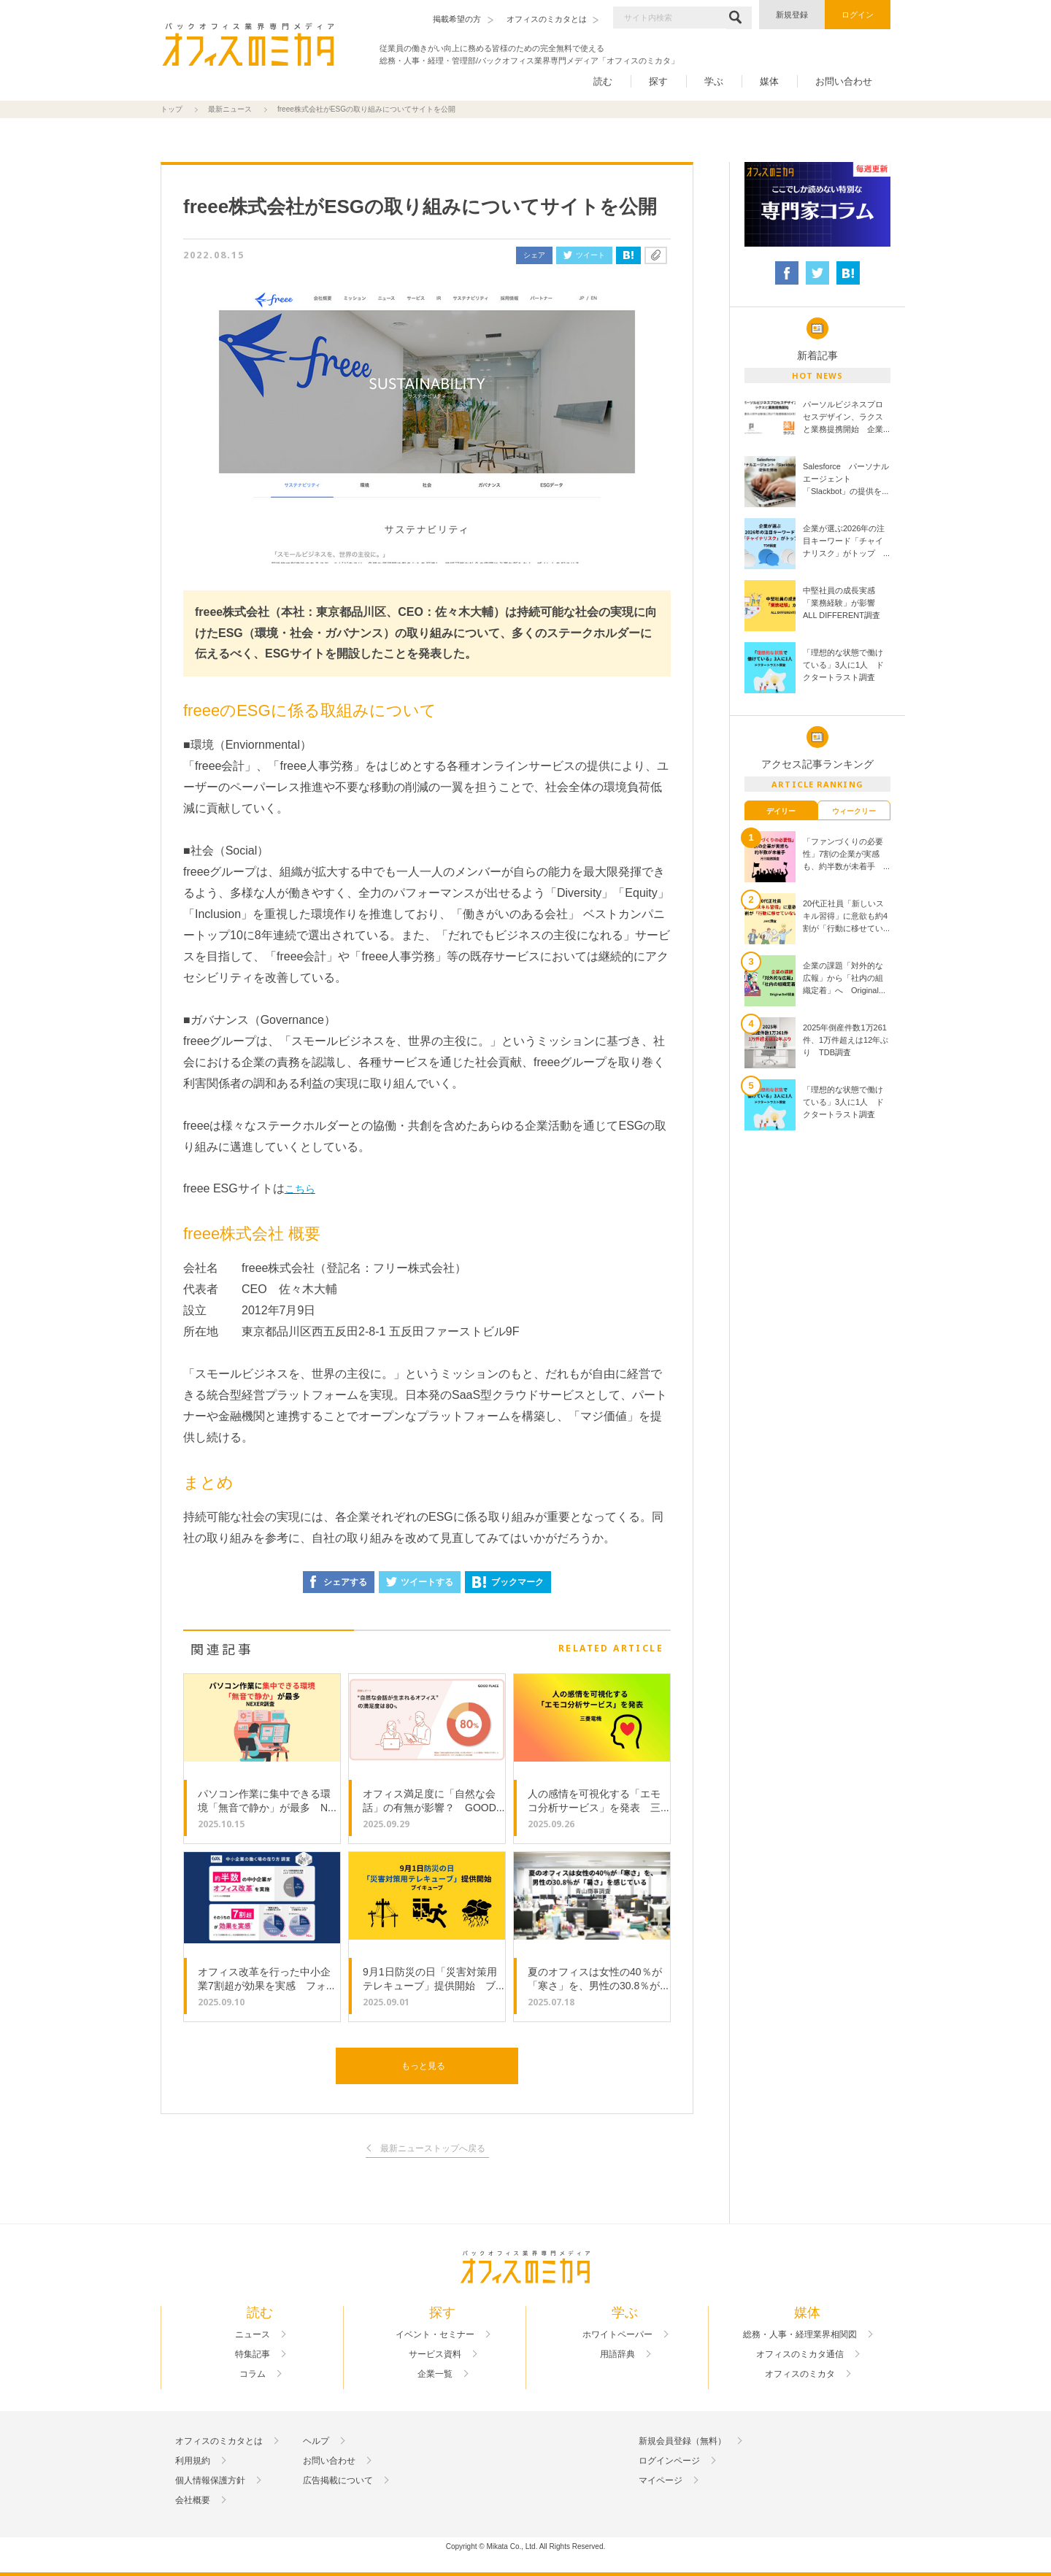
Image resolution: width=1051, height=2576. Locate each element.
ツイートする (419, 1582)
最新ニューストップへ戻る (432, 2148)
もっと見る (423, 2066)
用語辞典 (617, 2354)
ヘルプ (316, 2441)
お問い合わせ (843, 81)
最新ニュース (230, 109)
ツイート (584, 255)
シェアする (338, 1582)
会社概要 (192, 2500)
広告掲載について (338, 2480)
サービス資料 (435, 2354)
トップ (171, 109)
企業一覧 (435, 2373)
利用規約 (192, 2460)
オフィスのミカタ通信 (800, 2354)
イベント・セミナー (435, 2334)
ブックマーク (508, 1582)
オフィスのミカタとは (219, 2441)
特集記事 (252, 2354)
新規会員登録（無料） (682, 2441)
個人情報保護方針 (210, 2480)
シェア (534, 255)
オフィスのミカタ (800, 2373)
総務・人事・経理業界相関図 (800, 2334)
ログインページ (669, 2460)
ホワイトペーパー (617, 2334)
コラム (252, 2373)
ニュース (252, 2334)
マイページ (660, 2480)
